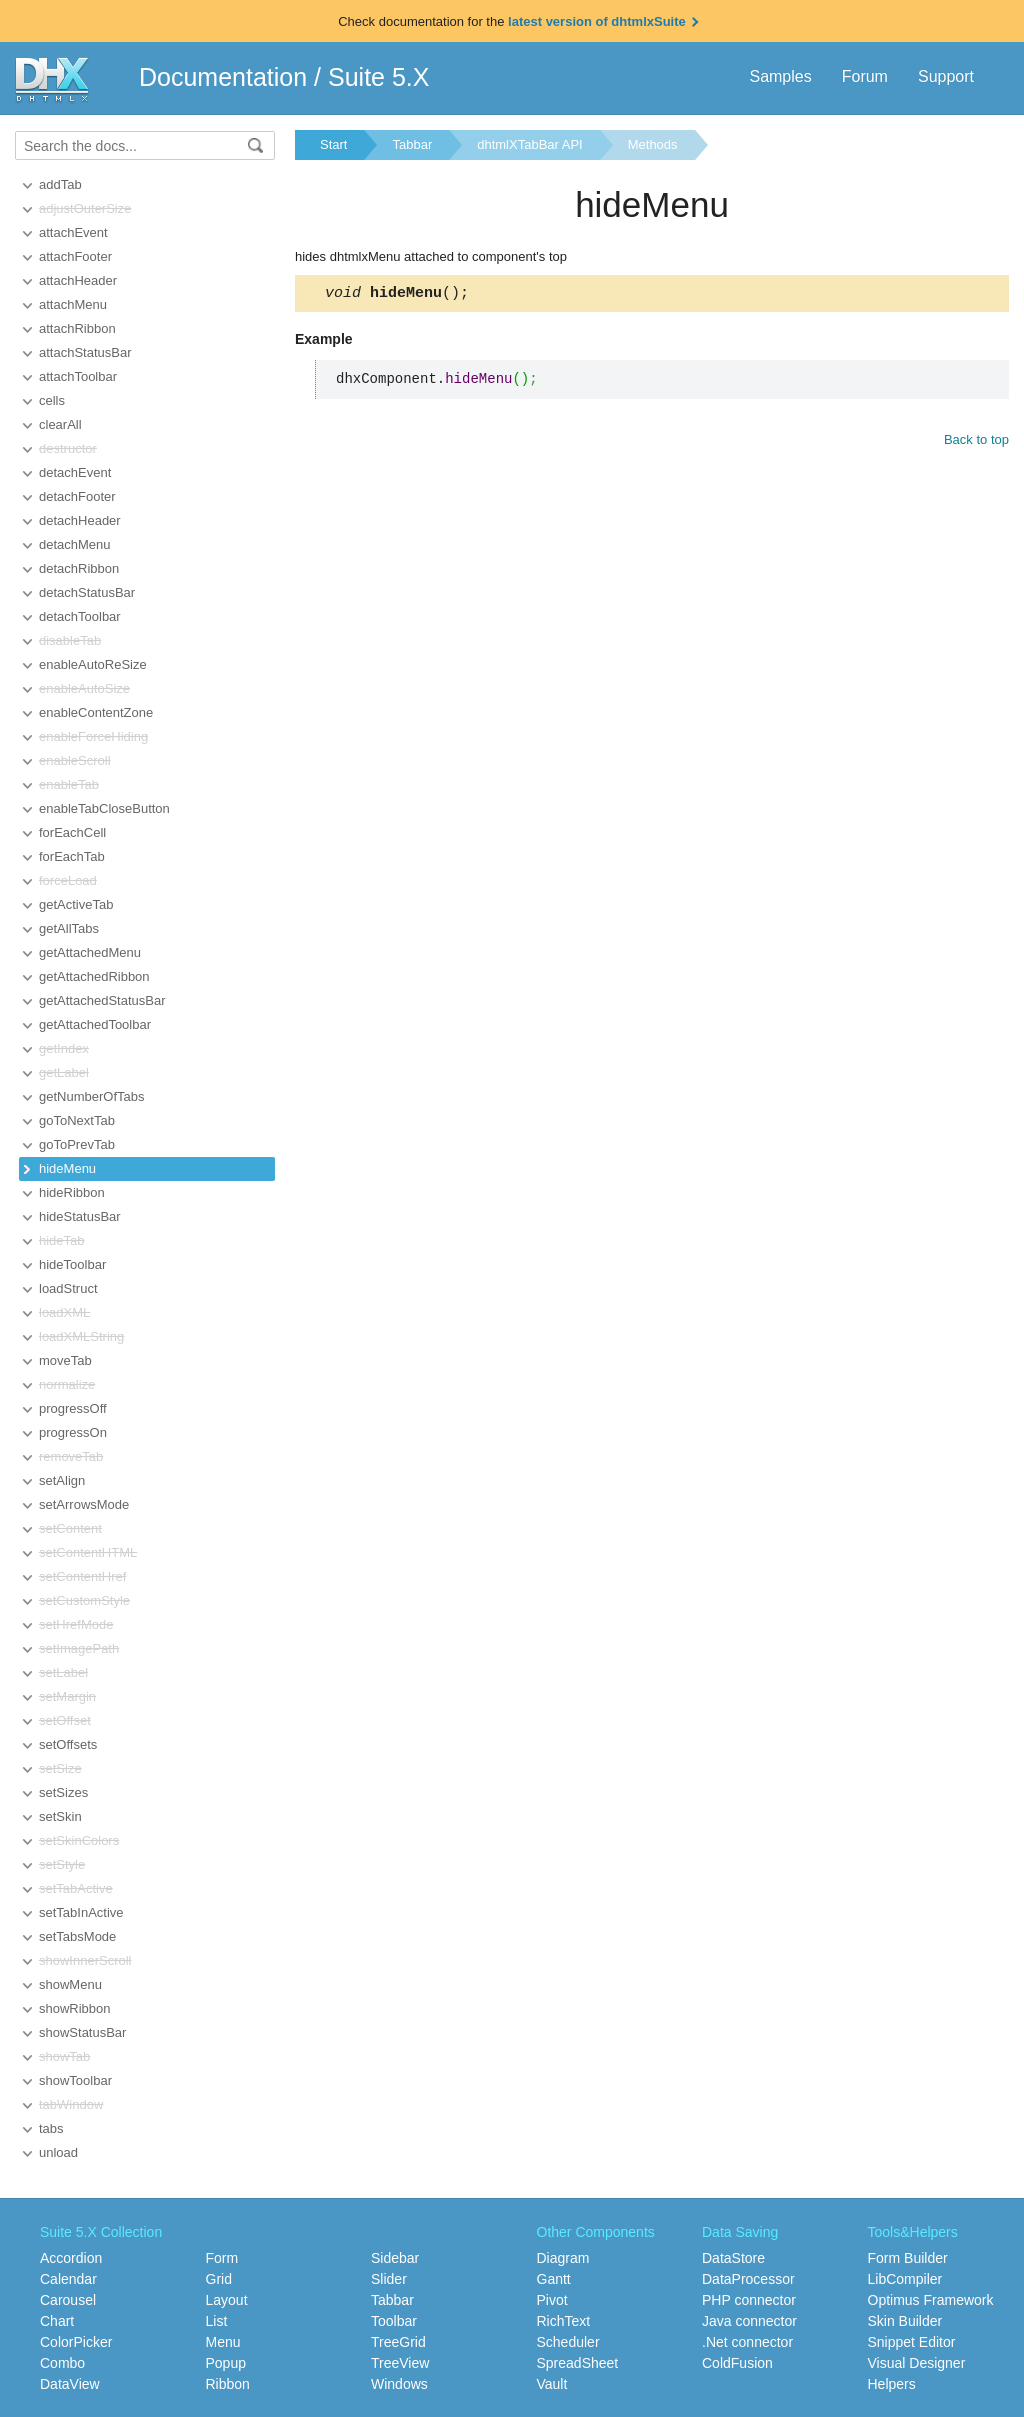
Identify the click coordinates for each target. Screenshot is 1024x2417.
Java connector (749, 2321)
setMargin (67, 1696)
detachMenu (75, 544)
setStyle (62, 1864)
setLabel (63, 1672)
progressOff (73, 1408)
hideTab (62, 1240)
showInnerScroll (85, 1960)
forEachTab (72, 856)
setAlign (62, 1480)
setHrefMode (76, 1624)
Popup (226, 2363)
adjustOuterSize (85, 208)
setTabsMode (77, 1936)
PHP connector (749, 2300)
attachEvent (73, 232)
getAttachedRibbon (94, 976)
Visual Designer (917, 2363)
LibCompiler (905, 2279)
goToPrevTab (77, 1144)
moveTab (65, 1360)
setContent (70, 1528)
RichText (564, 2321)
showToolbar (75, 2080)
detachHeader (80, 520)
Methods (653, 144)
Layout (227, 2300)
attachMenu (73, 304)
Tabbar (412, 144)
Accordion (71, 2258)
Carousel (68, 2300)
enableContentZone (96, 712)
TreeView (400, 2363)
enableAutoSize (84, 688)
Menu (223, 2342)
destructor (68, 448)
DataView (70, 2384)
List (217, 2321)
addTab (60, 184)
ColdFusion (737, 2363)
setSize (60, 1768)
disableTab (70, 640)
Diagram (563, 2258)
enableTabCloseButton (104, 808)
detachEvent (75, 472)
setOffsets (68, 1744)
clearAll (60, 424)
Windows (399, 2384)
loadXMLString (81, 1336)
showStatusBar (82, 2032)
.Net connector (747, 2342)
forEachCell (72, 832)
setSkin (60, 1816)
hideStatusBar (80, 1216)
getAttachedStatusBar (102, 1000)
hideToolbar (72, 1264)
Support (946, 76)
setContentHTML (88, 1552)
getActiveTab (76, 904)
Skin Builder (905, 2321)
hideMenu (67, 1168)
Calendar (68, 2279)
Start (333, 144)
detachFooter (77, 496)
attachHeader (78, 280)
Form (222, 2258)
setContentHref (82, 1576)
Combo (62, 2363)
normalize (67, 1384)
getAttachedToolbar (95, 1024)
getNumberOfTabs (92, 1096)
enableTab (69, 784)
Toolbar (394, 2321)
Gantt (554, 2279)
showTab (64, 2056)
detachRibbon (79, 568)
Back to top (976, 442)
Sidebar (395, 2258)
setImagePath (79, 1648)
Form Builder (908, 2258)
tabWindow (71, 2104)
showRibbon (75, 2008)
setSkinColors (79, 1840)
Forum (865, 76)
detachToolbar (80, 616)
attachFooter (75, 256)
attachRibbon (77, 328)
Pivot (552, 2300)
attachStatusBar (85, 352)
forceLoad (68, 880)
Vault (552, 2384)
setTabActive (76, 1888)
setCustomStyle (84, 1600)
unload (58, 2152)
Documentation (223, 77)
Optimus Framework (931, 2300)
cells (52, 400)
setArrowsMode (84, 1504)
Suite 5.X (378, 77)
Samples (780, 76)
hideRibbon (72, 1192)
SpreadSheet (578, 2363)
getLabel (64, 1072)
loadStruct (68, 1288)
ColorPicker (76, 2342)
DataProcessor (748, 2279)
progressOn (73, 1432)
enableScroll (75, 760)
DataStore (733, 2258)
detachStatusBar (87, 592)
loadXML (64, 1312)
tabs (51, 2128)
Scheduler (568, 2342)
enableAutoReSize (93, 664)
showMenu (70, 1984)
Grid (219, 2279)
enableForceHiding (93, 736)
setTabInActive (81, 1912)
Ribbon (228, 2384)
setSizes (63, 1792)
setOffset (65, 1720)
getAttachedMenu (90, 952)
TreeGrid (398, 2342)
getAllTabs (69, 928)
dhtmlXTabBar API (530, 144)
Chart (57, 2321)
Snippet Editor (912, 2342)
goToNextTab (77, 1120)
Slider (389, 2279)
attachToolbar (78, 376)
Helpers (892, 2384)
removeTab (71, 1456)
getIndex (64, 1048)
